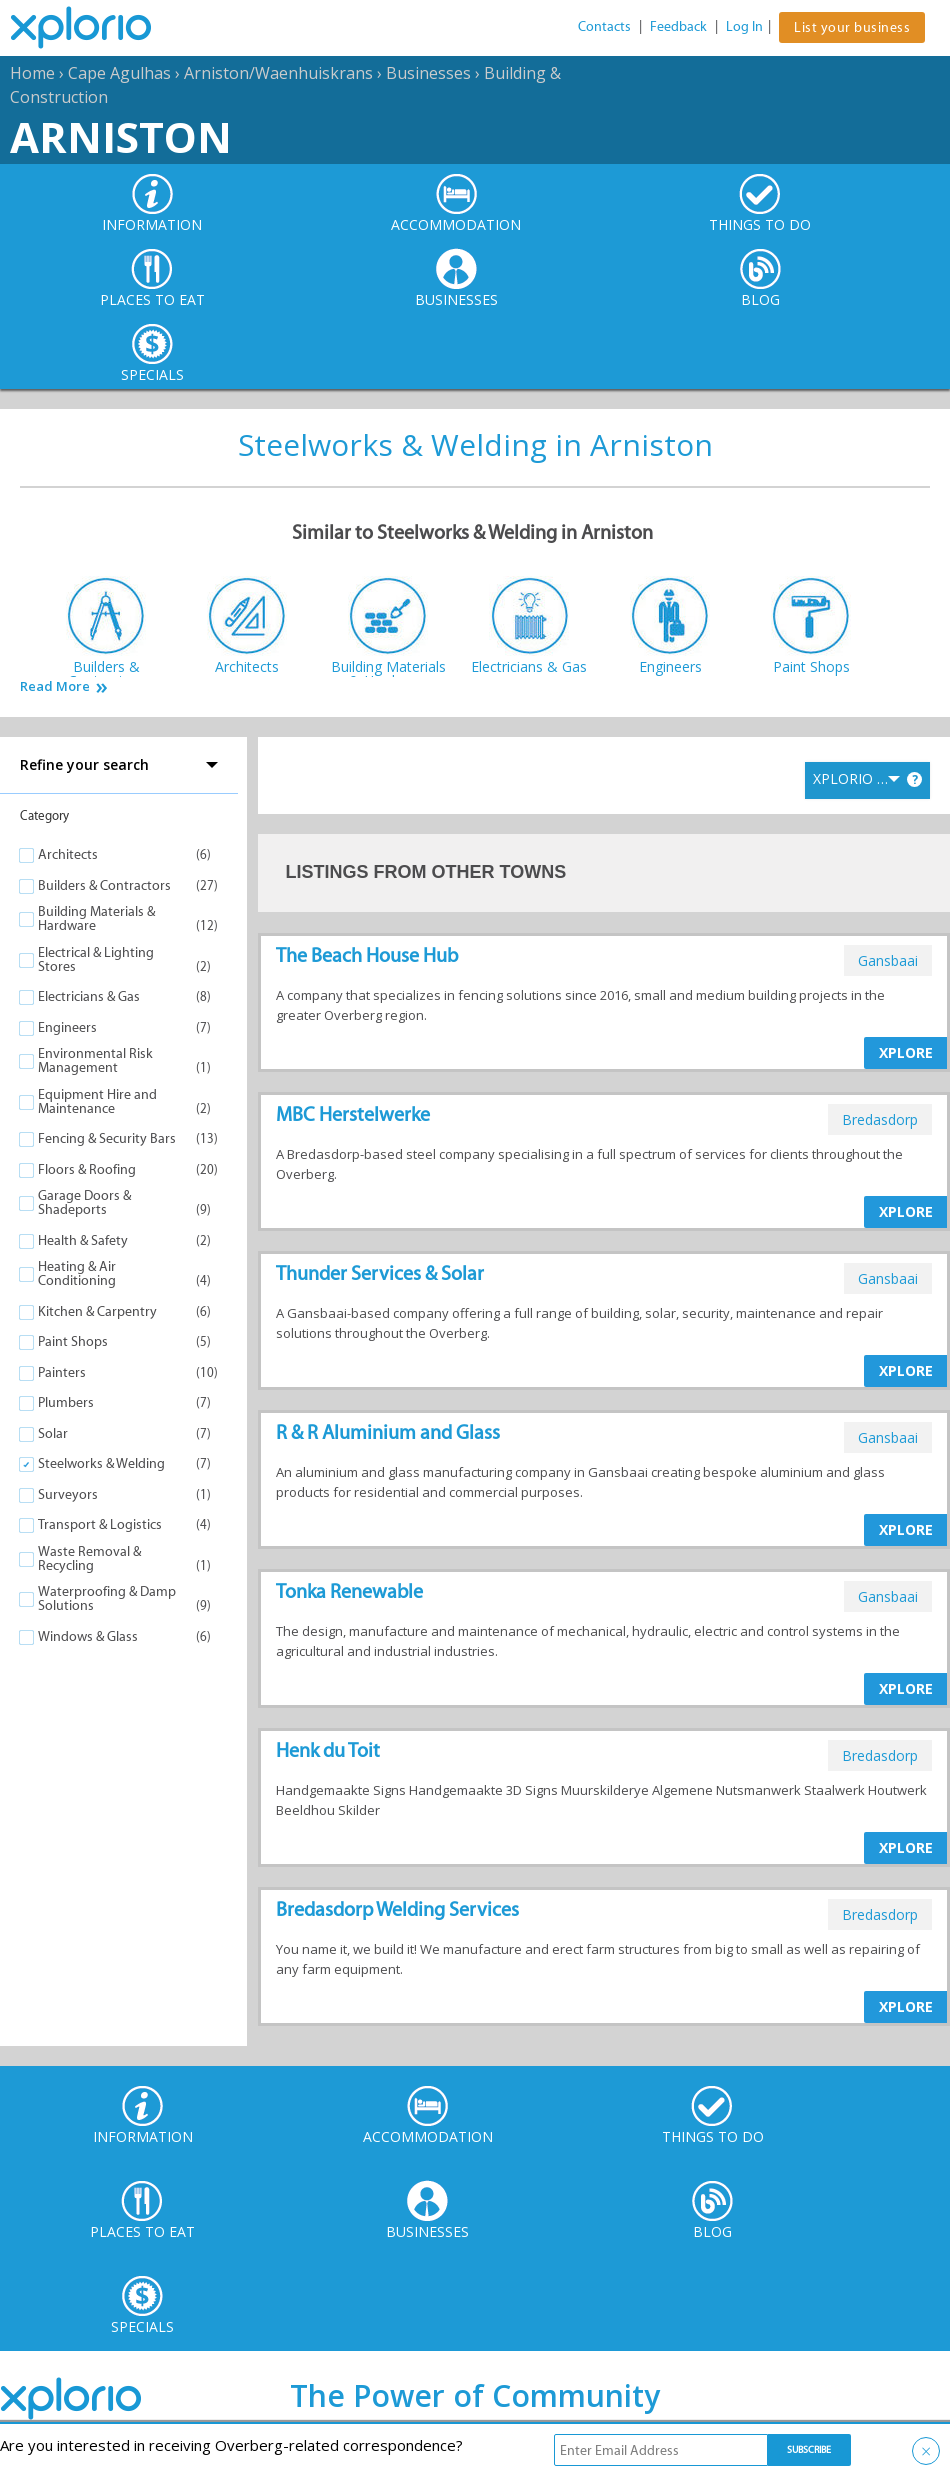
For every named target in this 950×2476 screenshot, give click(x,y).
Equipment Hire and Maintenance (97, 1101)
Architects (68, 854)
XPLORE (906, 1052)
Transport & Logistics (100, 1524)
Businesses (428, 73)
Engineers (67, 1027)
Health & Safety (83, 1240)
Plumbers (66, 1402)
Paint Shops (73, 1341)
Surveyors (68, 1494)
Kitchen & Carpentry (97, 1311)
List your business (852, 27)
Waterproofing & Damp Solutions (107, 1598)
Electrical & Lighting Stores (96, 959)
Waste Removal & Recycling (89, 1558)
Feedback (678, 26)
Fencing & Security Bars (107, 1138)
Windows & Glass (88, 1636)
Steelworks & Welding (101, 1463)
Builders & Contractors (104, 885)
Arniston (121, 136)
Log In (744, 26)
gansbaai (888, 960)
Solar (53, 1433)
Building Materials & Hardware (96, 918)
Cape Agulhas (119, 73)
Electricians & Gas (89, 996)
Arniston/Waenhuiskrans (278, 73)
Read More (55, 686)
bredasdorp (880, 1119)
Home (32, 73)
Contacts (604, 26)
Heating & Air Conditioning (77, 1273)
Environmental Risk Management (95, 1060)
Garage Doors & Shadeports (84, 1202)
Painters (62, 1372)
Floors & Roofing (87, 1169)
